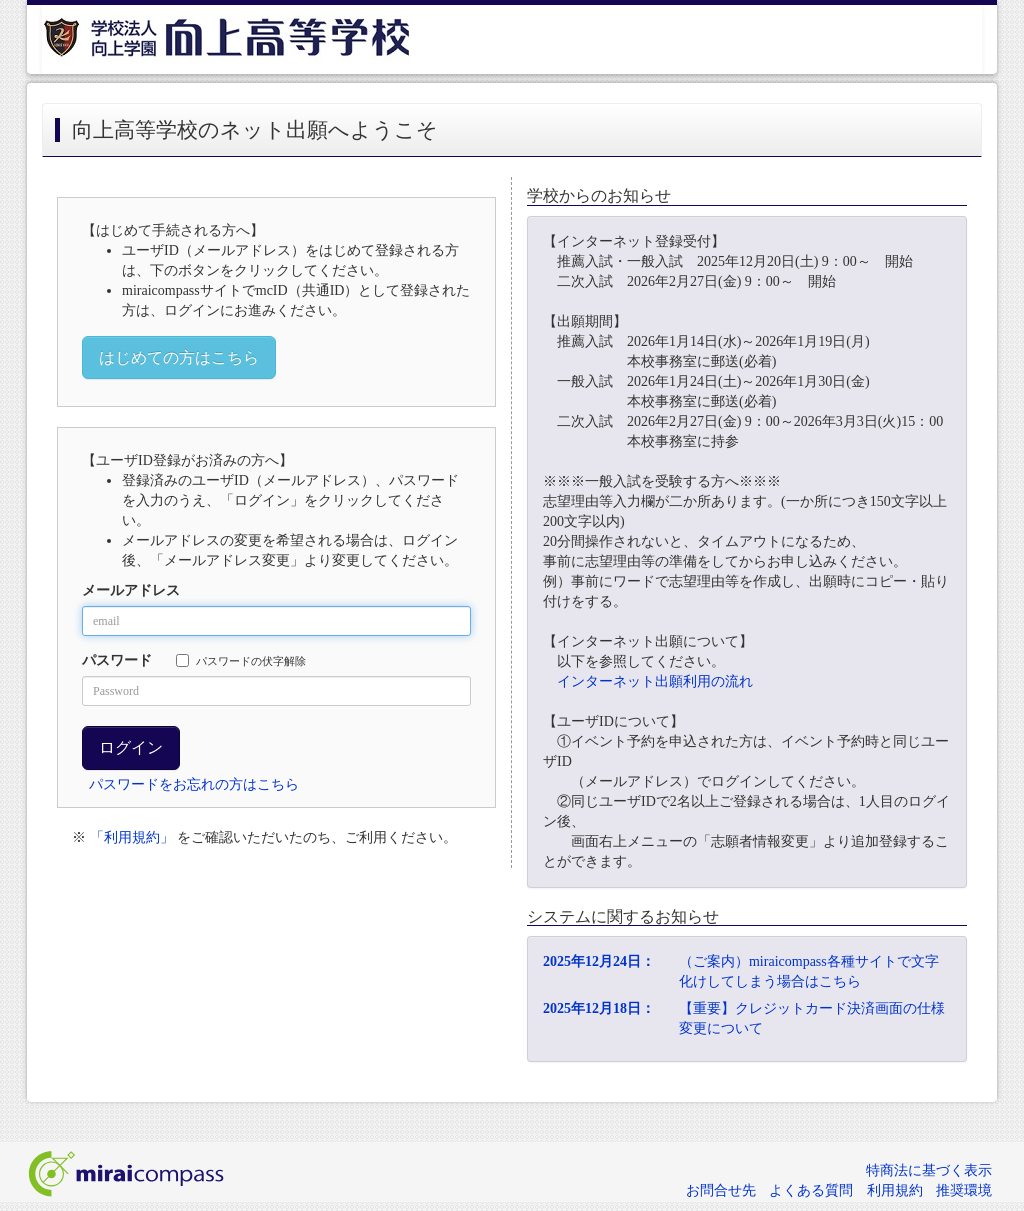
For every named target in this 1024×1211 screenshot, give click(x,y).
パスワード (117, 660)
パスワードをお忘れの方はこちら (194, 784)
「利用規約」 (132, 837)
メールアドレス (131, 590)
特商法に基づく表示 (929, 1170)
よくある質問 (811, 1190)
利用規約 (895, 1190)
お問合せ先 (721, 1190)
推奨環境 (964, 1190)
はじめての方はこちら (179, 357)
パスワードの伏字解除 (241, 660)
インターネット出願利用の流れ (655, 681)
